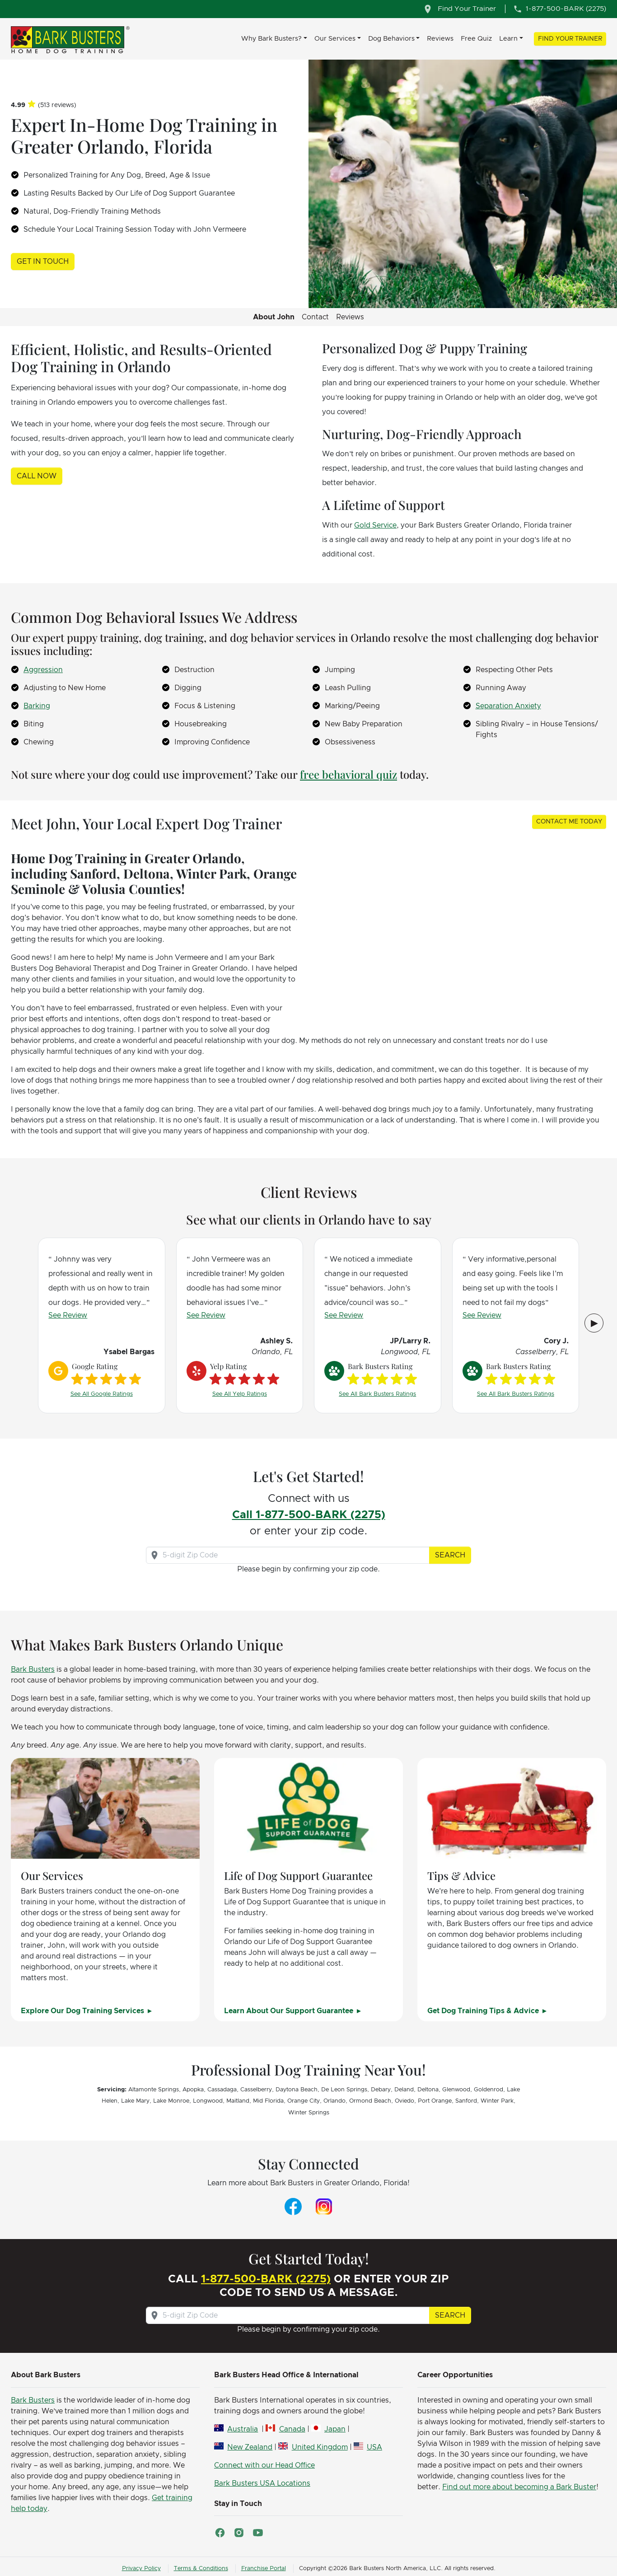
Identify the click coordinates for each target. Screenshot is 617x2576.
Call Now (36, 476)
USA (374, 2447)
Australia (242, 2429)
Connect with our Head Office (264, 2465)
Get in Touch (43, 261)
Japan (335, 2429)
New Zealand (249, 2447)
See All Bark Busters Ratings (377, 1394)
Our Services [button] (334, 38)
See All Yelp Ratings (239, 1394)
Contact (315, 317)
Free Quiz (476, 38)
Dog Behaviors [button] (391, 38)
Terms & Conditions (201, 2568)
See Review (67, 1315)
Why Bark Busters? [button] (271, 38)
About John (273, 317)
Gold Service (375, 525)
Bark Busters (33, 1669)
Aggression (43, 669)
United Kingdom (320, 2447)
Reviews (440, 38)
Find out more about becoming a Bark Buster (519, 2487)
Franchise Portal (263, 2568)
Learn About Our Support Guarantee (289, 2011)
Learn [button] (508, 38)
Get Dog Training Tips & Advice (484, 2011)
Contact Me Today (569, 821)
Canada (292, 2429)
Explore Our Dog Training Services (83, 2011)
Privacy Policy (141, 2568)
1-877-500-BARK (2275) (266, 2279)
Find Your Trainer (570, 39)
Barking (36, 706)
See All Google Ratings (101, 1394)
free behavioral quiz (348, 774)
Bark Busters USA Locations (262, 2483)
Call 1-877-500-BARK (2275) (308, 1515)
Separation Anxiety (508, 706)
